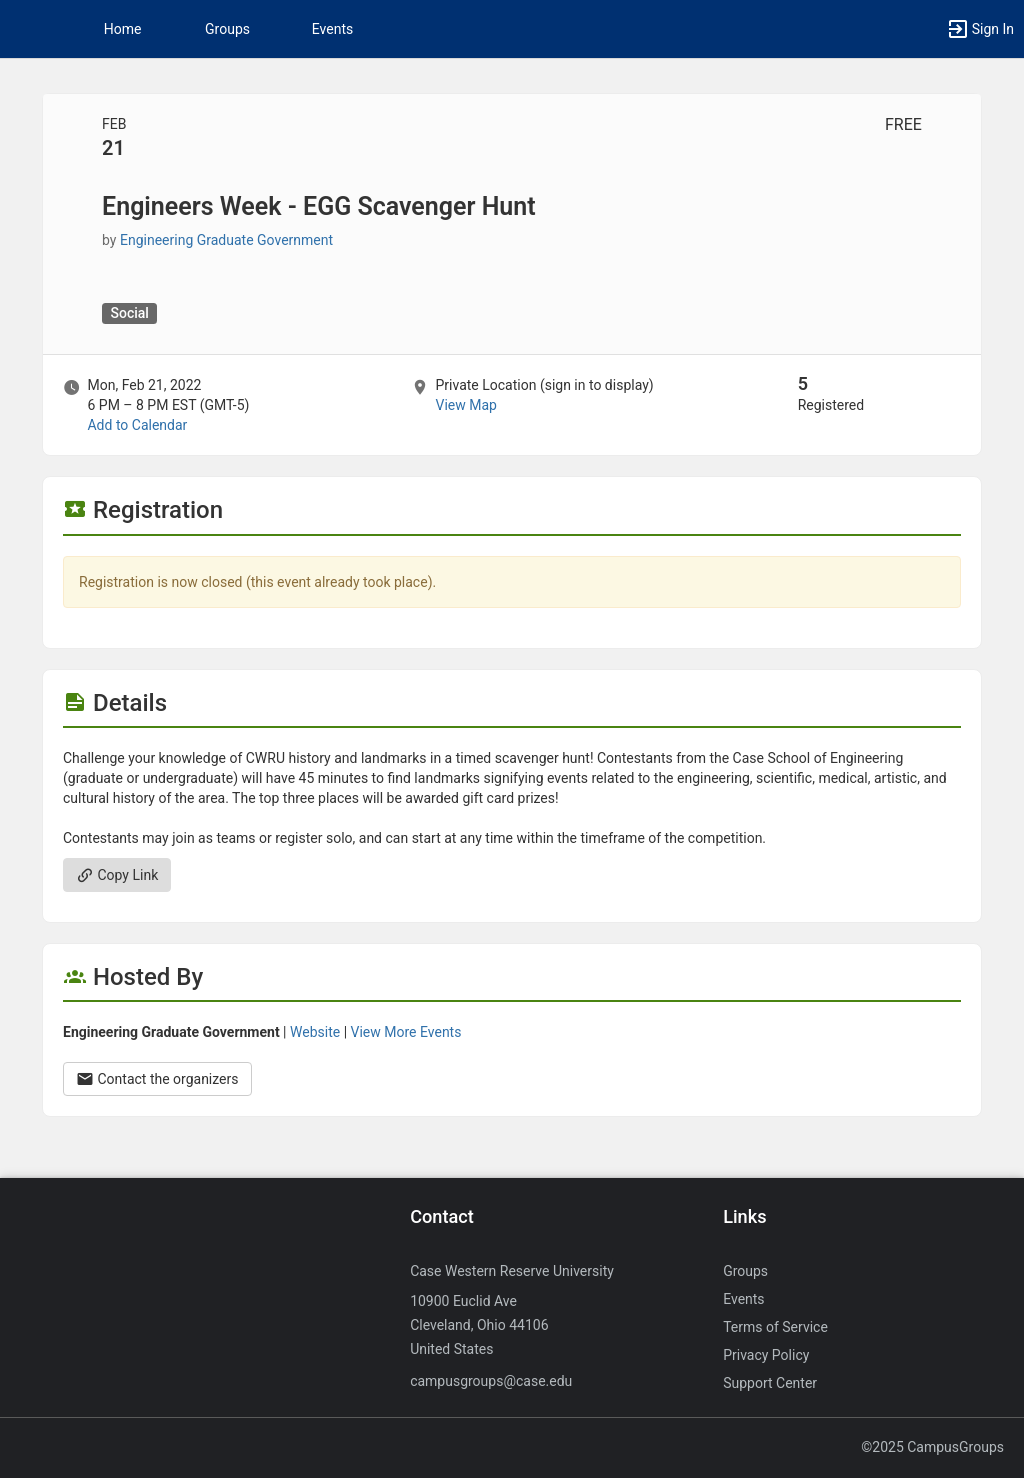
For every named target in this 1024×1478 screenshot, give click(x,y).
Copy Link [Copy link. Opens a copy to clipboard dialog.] (117, 875)
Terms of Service (775, 1327)
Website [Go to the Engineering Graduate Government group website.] (315, 1032)
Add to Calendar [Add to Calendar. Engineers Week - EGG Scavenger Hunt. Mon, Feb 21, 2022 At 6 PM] (137, 425)
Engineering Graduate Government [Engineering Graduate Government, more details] (226, 240)
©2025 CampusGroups (932, 1447)
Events (332, 29)
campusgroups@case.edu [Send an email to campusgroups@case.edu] (491, 1381)
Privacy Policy (766, 1355)
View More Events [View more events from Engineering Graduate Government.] (406, 1032)
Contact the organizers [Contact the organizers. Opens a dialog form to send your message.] (157, 1079)
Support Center (770, 1383)
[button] (25, 29)
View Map (465, 405)
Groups (227, 29)
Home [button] (123, 29)
